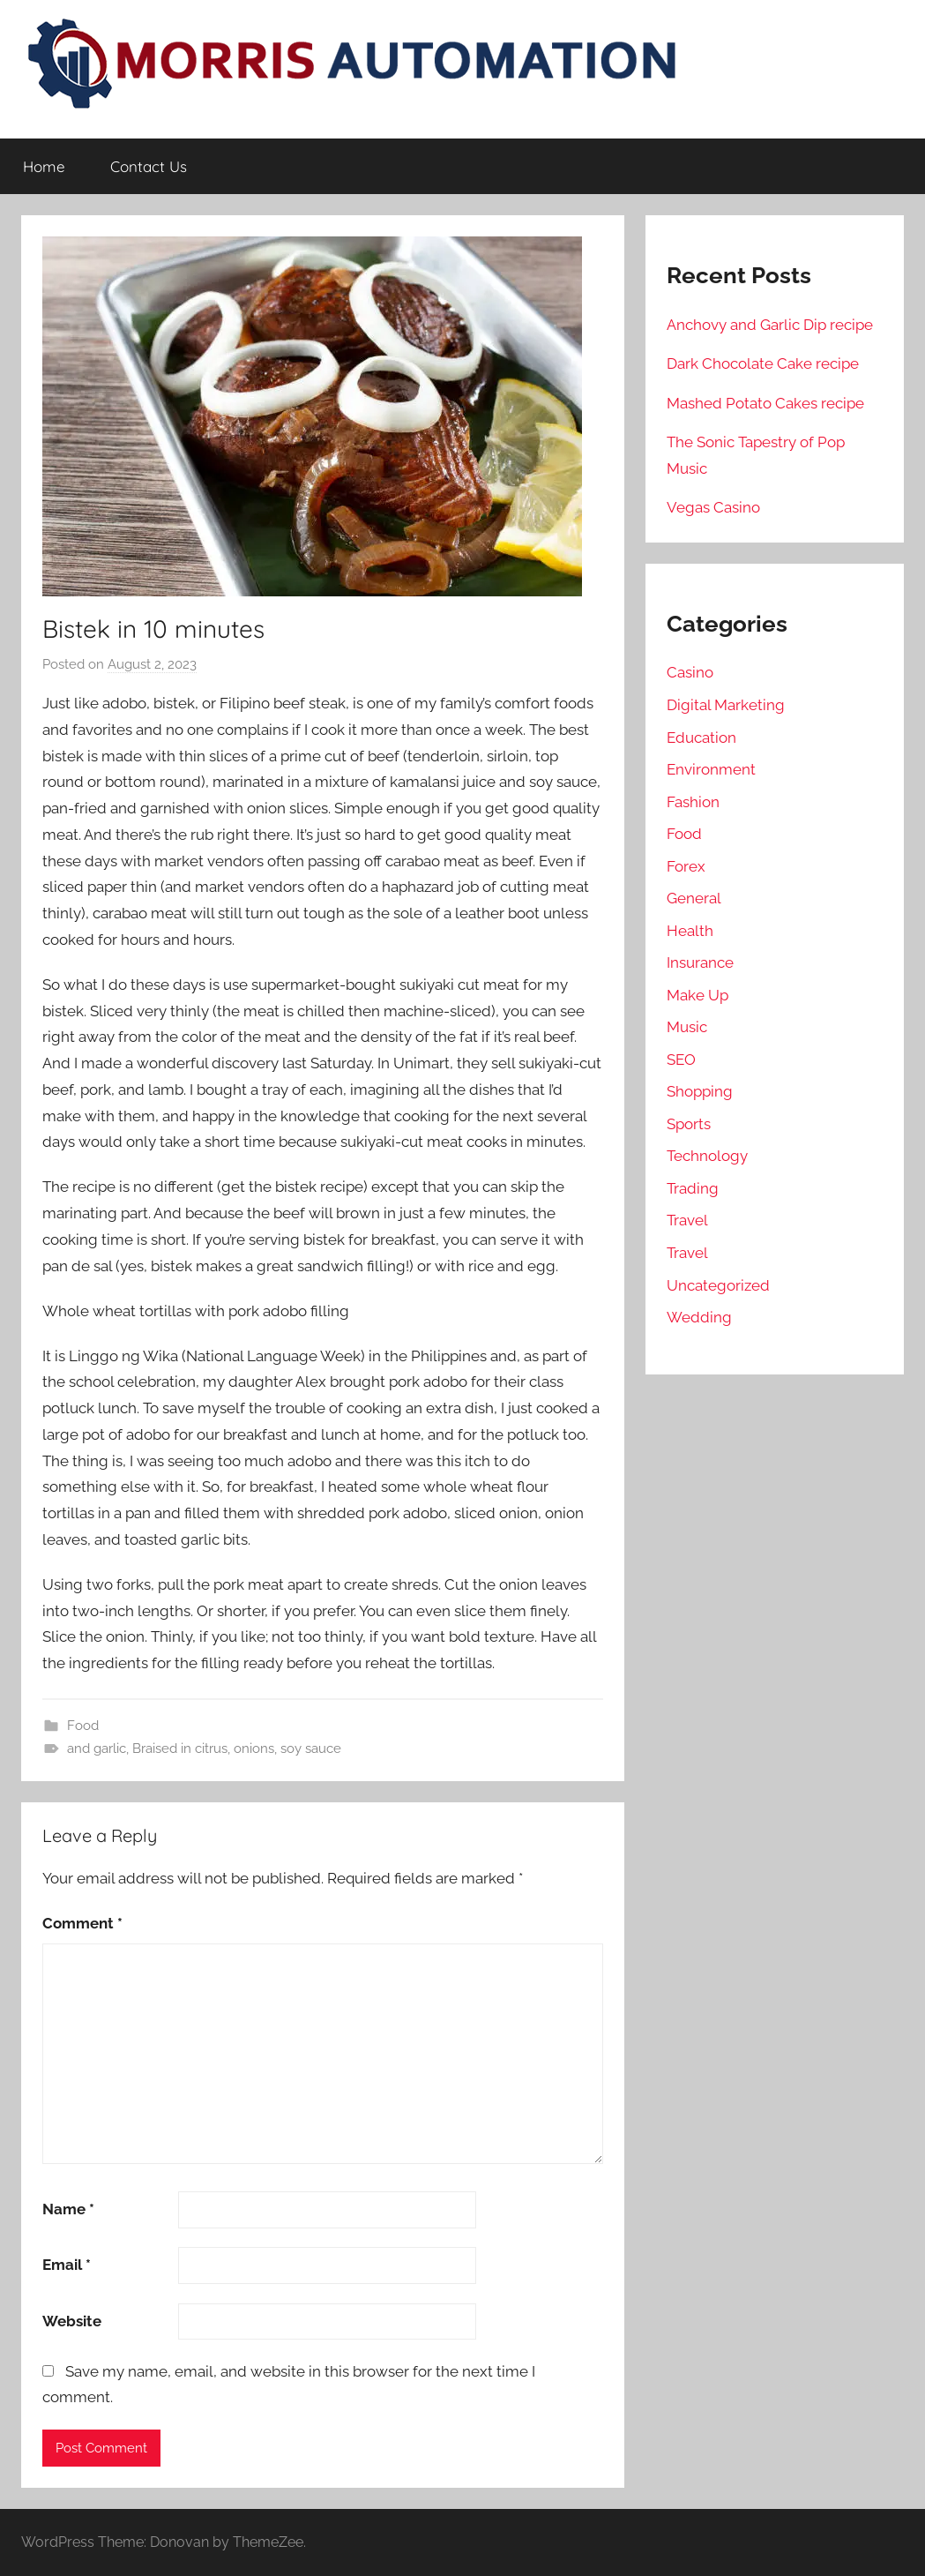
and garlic (96, 1748)
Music (687, 1027)
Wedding (699, 1317)
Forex (686, 866)
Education (701, 737)
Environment (711, 769)
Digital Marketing (726, 705)
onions (254, 1748)
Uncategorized (718, 1285)
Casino (690, 672)
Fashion (693, 802)
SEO (681, 1059)
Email (66, 2264)
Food (83, 1726)
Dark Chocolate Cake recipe (763, 363)
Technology (707, 1155)
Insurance (700, 962)
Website (71, 2321)
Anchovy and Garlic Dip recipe (770, 324)
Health (690, 931)
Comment (82, 1923)
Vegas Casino (713, 507)
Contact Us (148, 166)
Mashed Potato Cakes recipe (765, 403)
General (694, 898)
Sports (689, 1124)
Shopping (700, 1091)
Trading (693, 1188)
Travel (687, 1220)
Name (68, 2209)
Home (44, 166)
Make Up (697, 995)
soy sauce (310, 1748)
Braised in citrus (180, 1748)
